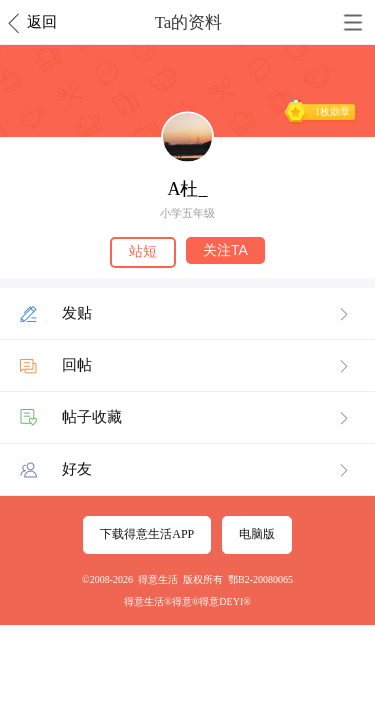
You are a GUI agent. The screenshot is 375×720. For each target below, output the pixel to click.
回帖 (77, 365)
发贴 (77, 313)
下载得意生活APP (147, 534)
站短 (143, 251)
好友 (77, 469)
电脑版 (257, 534)
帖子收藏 (92, 417)
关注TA (225, 250)
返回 (42, 22)
